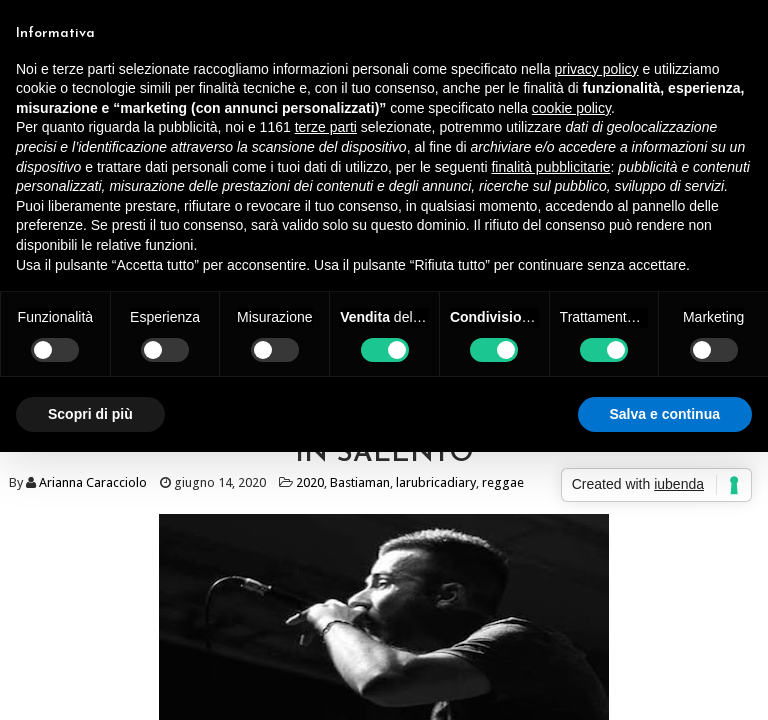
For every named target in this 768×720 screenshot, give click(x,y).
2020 (310, 482)
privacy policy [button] (597, 69)
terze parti (326, 127)
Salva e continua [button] (665, 414)
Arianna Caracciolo (93, 482)
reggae (503, 482)
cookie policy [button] (571, 108)
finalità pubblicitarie (550, 167)
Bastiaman (360, 482)
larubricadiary (436, 482)
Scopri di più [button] (90, 414)
